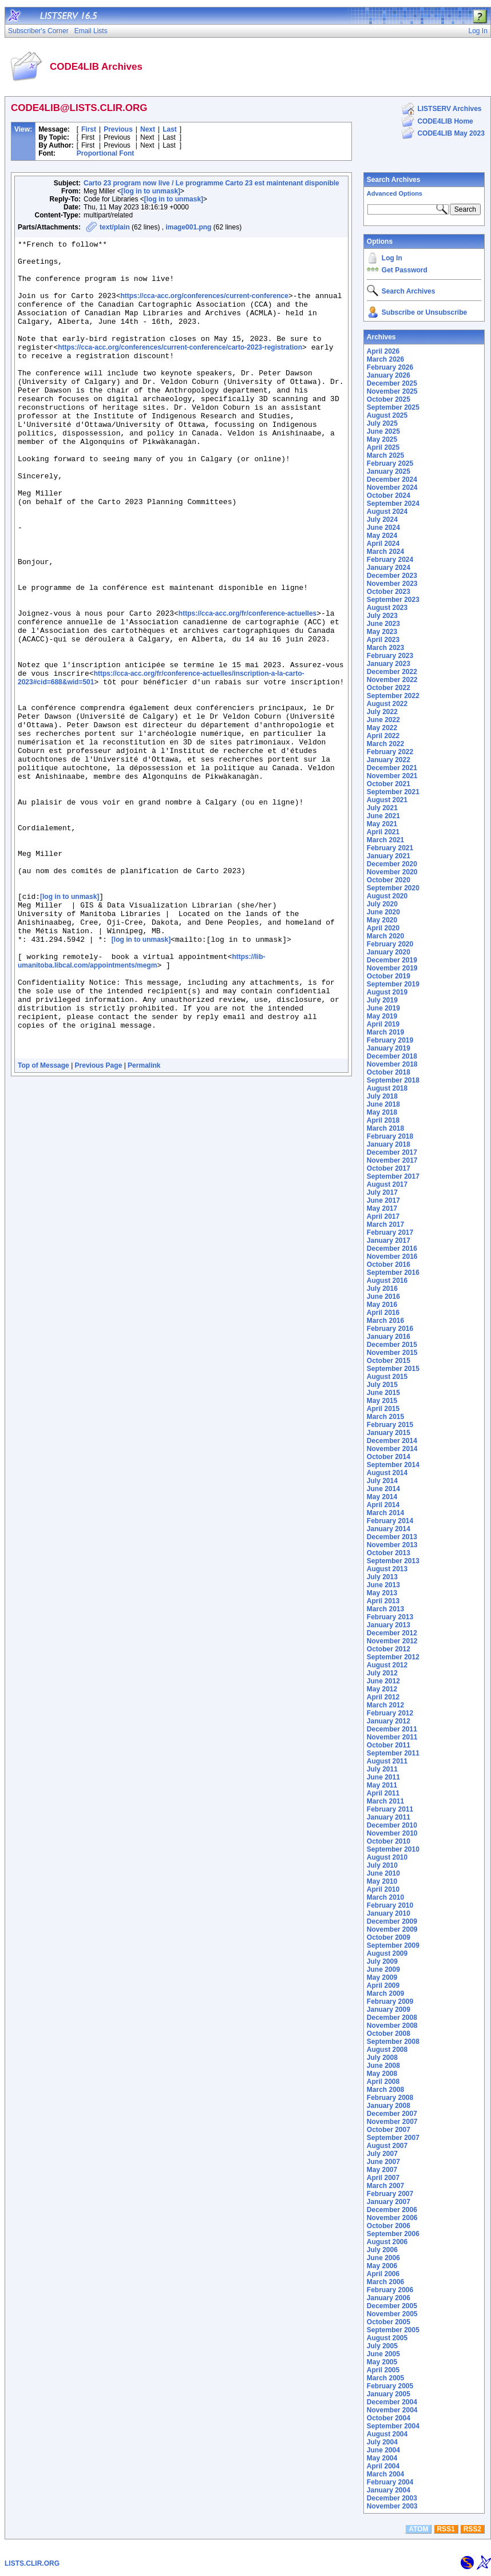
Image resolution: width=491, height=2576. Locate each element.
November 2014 (392, 1449)
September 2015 (393, 1369)
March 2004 (385, 2474)
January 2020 (388, 952)
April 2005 (383, 2370)
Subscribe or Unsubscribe (424, 312)
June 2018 (383, 1104)
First (88, 129)
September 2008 (393, 2042)
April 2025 (383, 447)
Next (147, 129)
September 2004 (393, 2426)
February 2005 (390, 2386)
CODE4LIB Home (445, 121)
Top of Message (43, 1228)
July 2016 (382, 1289)
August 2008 (387, 2050)
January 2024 (388, 568)
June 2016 (383, 1297)
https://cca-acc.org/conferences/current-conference (204, 308)
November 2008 (392, 2026)
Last (170, 129)
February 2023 (390, 656)
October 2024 (388, 496)
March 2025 (385, 455)
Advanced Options (394, 193)
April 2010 (383, 1889)
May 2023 (382, 632)
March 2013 (385, 1609)
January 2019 (388, 1048)
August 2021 (387, 800)
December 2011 (392, 1729)
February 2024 (390, 560)
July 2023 (382, 616)
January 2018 (388, 1144)
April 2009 (383, 1985)
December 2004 (392, 2402)
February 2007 (390, 2194)
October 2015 (388, 1361)
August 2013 (387, 1569)
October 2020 (388, 880)
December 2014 (392, 1441)
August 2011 (387, 1761)
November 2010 (392, 1833)
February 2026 (390, 367)
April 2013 (383, 1601)
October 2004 (388, 2418)
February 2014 (390, 1521)
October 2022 (388, 688)
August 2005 (387, 2338)
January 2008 (388, 2106)
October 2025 (388, 399)
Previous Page (98, 1228)
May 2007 (382, 2170)
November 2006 (392, 2218)
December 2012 (392, 1633)
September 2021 (393, 792)
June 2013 (383, 1585)
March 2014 (385, 1513)
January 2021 (388, 856)
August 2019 (387, 992)
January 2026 (388, 375)
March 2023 (385, 648)
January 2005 (388, 2394)
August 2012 (387, 1665)
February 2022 (390, 752)
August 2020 (387, 896)
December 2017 (392, 1152)
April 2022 (383, 736)
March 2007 (385, 2186)
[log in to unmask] (150, 191)
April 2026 (383, 351)
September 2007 (393, 2138)
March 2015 (385, 1417)
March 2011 (385, 1801)
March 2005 (385, 2378)
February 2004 (390, 2482)
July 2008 (382, 2058)
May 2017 (382, 1208)
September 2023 (393, 600)
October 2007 (388, 2130)
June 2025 (383, 431)
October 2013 (388, 1553)
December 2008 (392, 2018)
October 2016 (388, 1265)
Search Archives (394, 180)
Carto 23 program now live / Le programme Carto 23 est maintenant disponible (211, 183)
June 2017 (383, 1200)
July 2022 (382, 712)
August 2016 (387, 1281)
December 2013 (392, 1537)
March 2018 (385, 1128)
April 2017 (383, 1216)
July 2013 (382, 1577)
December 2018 (392, 1056)
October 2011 (388, 1745)
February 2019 (390, 1040)
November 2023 (392, 584)
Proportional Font (105, 153)
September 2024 (393, 504)
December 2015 (392, 1345)
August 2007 (387, 2146)
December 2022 (392, 672)
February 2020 (390, 944)
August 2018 (387, 1088)
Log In (392, 258)
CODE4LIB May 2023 (450, 133)
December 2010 (392, 1825)
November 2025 (392, 391)
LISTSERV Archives (449, 109)
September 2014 (393, 1465)
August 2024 (387, 512)
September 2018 (393, 1080)
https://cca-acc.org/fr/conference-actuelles (247, 689)
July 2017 (382, 1192)
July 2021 (382, 808)
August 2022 (387, 704)
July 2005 (382, 2346)
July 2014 (382, 1481)
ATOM (418, 2529)
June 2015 (383, 1393)
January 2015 (388, 1433)
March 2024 (385, 552)
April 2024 (383, 544)
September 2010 (393, 1849)
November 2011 (392, 1737)
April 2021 (383, 832)
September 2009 (393, 1945)
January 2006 (388, 2298)
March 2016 (385, 1321)
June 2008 (383, 2066)
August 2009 (387, 1953)
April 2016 (383, 1313)
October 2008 (388, 2034)
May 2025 (382, 439)
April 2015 (383, 1409)
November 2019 (392, 968)
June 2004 (383, 2450)
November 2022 (392, 680)
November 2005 (392, 2314)
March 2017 (385, 1224)
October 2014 (388, 1457)
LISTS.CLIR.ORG (32, 2563)
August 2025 (387, 415)
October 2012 (388, 1649)
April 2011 (383, 1793)
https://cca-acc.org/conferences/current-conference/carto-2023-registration (180, 370)
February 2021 (390, 848)
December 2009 (392, 1921)
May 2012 (382, 1689)
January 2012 (388, 1721)
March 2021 (385, 840)
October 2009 (388, 1937)
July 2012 (382, 1673)
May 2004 (382, 2458)
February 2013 (390, 1617)
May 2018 (382, 1112)
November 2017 (392, 1160)
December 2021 (392, 768)
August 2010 (387, 1857)
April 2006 (383, 2274)
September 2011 (393, 1753)
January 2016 (388, 1337)
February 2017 (390, 1232)
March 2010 (385, 1897)
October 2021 (388, 784)
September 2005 (393, 2330)
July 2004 (382, 2442)
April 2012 (383, 1697)
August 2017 (387, 1184)
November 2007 (392, 2122)
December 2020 (392, 864)
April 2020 (383, 928)
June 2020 (383, 912)
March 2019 (385, 1032)
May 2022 (382, 728)
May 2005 (382, 2362)
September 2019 (393, 984)
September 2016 (393, 1273)
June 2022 (383, 720)
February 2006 (390, 2290)
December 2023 (392, 576)
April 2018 (383, 1120)
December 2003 (392, 2498)
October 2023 (388, 592)
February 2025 (390, 463)
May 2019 (382, 1016)
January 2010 (388, 1913)
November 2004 (392, 2410)
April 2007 (383, 2178)
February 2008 (390, 2098)
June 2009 (383, 1969)
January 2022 (388, 760)
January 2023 (388, 664)
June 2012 (383, 1681)
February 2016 (390, 1329)
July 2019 (382, 1000)
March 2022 (385, 744)
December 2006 (392, 2210)
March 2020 (385, 936)
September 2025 (393, 407)
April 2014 (383, 1505)
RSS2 (472, 2529)
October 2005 (388, 2322)
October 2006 (388, 2226)
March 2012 (385, 1705)
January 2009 (388, 2010)
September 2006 (393, 2234)
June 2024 (383, 528)
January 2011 (388, 1817)
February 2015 (390, 1425)
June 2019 (383, 1008)
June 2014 (383, 1489)
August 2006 (387, 2242)
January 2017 (388, 1241)
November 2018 (392, 1064)
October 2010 (388, 1841)
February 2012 (390, 1713)
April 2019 (383, 1024)
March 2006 (385, 2282)
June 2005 (383, 2354)
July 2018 (382, 1096)
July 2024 (382, 520)
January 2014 (388, 1529)
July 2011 (382, 1769)
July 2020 (382, 904)
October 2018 (388, 1072)
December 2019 (392, 960)
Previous (118, 129)
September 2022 (393, 696)
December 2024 (392, 479)
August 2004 (387, 2434)
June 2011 (383, 1777)
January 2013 (388, 1625)
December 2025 (392, 383)
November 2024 (392, 488)
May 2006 (382, 2266)
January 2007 (388, 2202)
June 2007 (383, 2162)
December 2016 (392, 1249)
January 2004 (388, 2490)
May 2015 (382, 1401)
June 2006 (383, 2258)
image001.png (188, 227)
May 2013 (382, 1593)
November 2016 (392, 1257)
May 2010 (382, 1881)
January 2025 (388, 471)
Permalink (144, 1228)
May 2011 (382, 1785)
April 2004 (383, 2466)
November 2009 (392, 1929)
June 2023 (383, 624)
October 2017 (388, 1168)
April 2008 (383, 2082)
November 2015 (392, 1353)
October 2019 (388, 976)
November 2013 (392, 1545)
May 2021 (382, 824)
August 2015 (387, 1377)
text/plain (115, 227)
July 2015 (382, 1385)
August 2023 (387, 608)
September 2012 (393, 1657)
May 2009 (382, 1977)
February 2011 (390, 1809)
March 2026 (385, 359)
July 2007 (382, 2154)
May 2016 (382, 1305)
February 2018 (390, 1136)
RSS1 (445, 2529)
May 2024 (382, 536)
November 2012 (392, 1641)
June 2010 (383, 1873)
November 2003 (392, 2506)
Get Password (404, 270)
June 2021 (383, 816)
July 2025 (382, 423)
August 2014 (387, 1473)
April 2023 (383, 640)
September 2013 (393, 1561)
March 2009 (385, 1994)
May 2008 (382, 2074)
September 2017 (393, 1176)
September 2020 (393, 888)
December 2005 (392, 2306)
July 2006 (382, 2250)
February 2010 (390, 1905)
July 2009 (382, 1961)
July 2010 (382, 1865)
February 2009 (390, 2002)
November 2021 (392, 776)
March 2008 (385, 2090)
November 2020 (392, 872)
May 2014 (382, 1497)
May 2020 (382, 920)
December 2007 (392, 2114)
